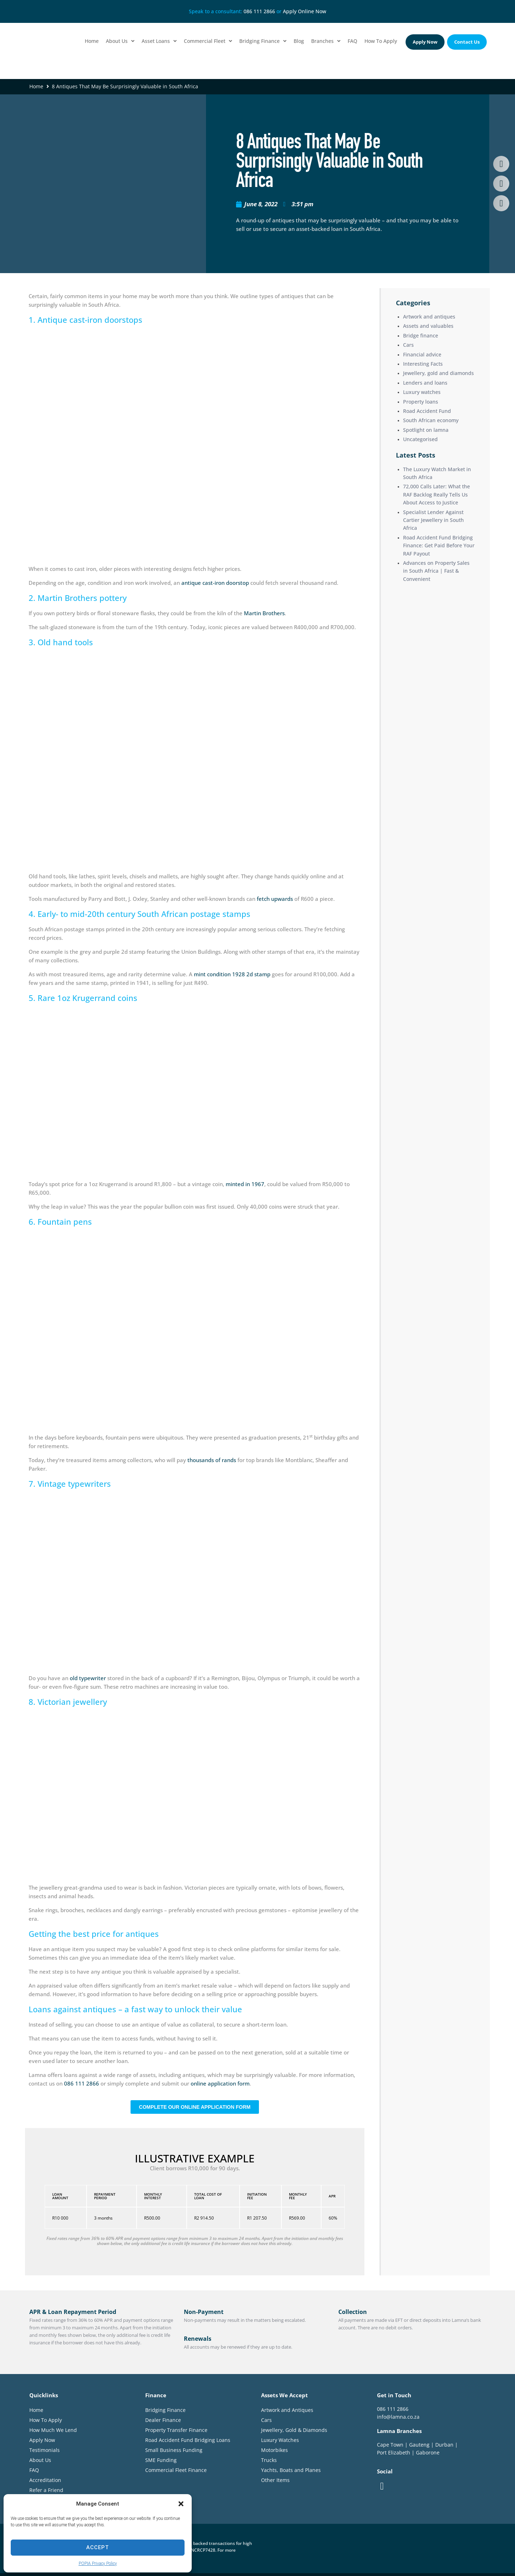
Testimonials (44, 2450)
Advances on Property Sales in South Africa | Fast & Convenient (436, 570)
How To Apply (45, 2420)
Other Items (275, 2480)
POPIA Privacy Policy (98, 2563)
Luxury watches (422, 392)
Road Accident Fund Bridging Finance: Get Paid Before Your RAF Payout (439, 545)
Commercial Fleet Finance (176, 2470)
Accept (97, 2547)
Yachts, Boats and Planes (291, 2470)
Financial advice (422, 354)
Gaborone (428, 2452)
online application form (220, 2083)
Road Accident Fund (427, 411)
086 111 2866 (259, 11)
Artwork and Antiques (287, 2410)
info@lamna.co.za (398, 2416)
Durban (444, 2444)
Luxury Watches (280, 2440)
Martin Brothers (264, 613)
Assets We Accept (284, 2395)
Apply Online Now (304, 11)
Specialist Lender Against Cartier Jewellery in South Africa (433, 520)
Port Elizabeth (393, 2452)
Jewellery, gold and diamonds (438, 373)
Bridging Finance (165, 2410)
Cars (408, 344)
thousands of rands (211, 1460)
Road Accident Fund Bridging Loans (187, 2440)
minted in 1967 (245, 1184)
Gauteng (419, 2444)
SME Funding (161, 2460)
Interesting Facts (423, 363)
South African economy (430, 420)
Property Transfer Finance (176, 2430)
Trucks (269, 2460)
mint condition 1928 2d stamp (233, 974)
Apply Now (42, 2440)
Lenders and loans (425, 382)
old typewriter (88, 1678)
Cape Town (390, 2444)
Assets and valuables (428, 325)
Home (36, 86)
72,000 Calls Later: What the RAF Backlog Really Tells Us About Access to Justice (436, 494)
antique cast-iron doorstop (215, 582)
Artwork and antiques (429, 316)
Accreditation (45, 2480)
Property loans (420, 401)
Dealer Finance (163, 2420)
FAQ (34, 2470)
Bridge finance (420, 335)
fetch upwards (275, 898)
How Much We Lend (53, 2430)
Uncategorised (420, 439)
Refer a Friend (46, 2490)
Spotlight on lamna (425, 429)
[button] (181, 2503)
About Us (40, 2460)
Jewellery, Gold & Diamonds (294, 2430)
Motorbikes (274, 2450)
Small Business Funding (173, 2450)
